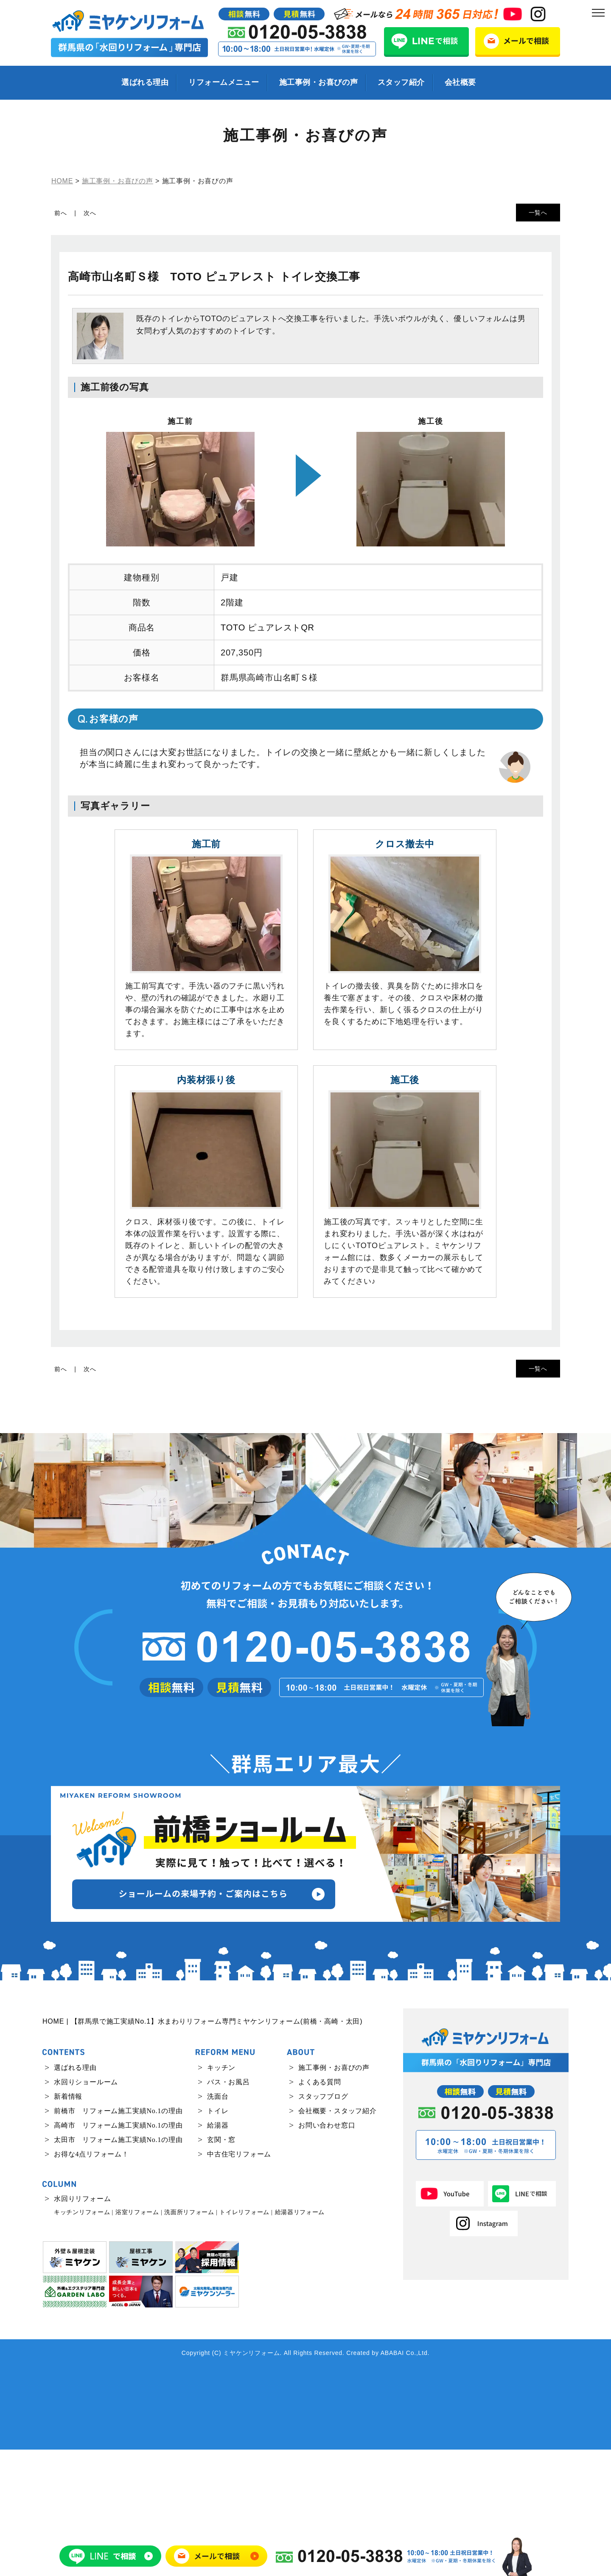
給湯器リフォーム (300, 2338)
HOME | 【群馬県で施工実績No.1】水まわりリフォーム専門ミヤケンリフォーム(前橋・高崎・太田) (202, 2147)
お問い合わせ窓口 (326, 2251)
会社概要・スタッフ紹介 (337, 2237)
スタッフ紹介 (401, 82)
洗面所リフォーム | (190, 2338)
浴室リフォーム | (139, 2338)
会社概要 (460, 82)
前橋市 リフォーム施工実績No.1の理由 (118, 2237)
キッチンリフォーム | (83, 2338)
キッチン (221, 2194)
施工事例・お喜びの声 (318, 82)
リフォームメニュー (223, 82)
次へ (90, 213)
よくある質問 (319, 2208)
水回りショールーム (86, 2208)
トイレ (217, 2237)
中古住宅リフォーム (239, 2280)
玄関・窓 (221, 2266)
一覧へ (538, 212)
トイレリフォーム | (245, 2338)
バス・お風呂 (228, 2208)
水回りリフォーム (82, 2325)
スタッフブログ (323, 2222)
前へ (60, 213)
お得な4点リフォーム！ (91, 2280)
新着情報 (68, 2222)
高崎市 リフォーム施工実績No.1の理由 (118, 2251)
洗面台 (217, 2222)
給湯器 (217, 2251)
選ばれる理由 (144, 82)
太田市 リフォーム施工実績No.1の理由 (118, 2266)
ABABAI (392, 2479)
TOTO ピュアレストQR (267, 627)
